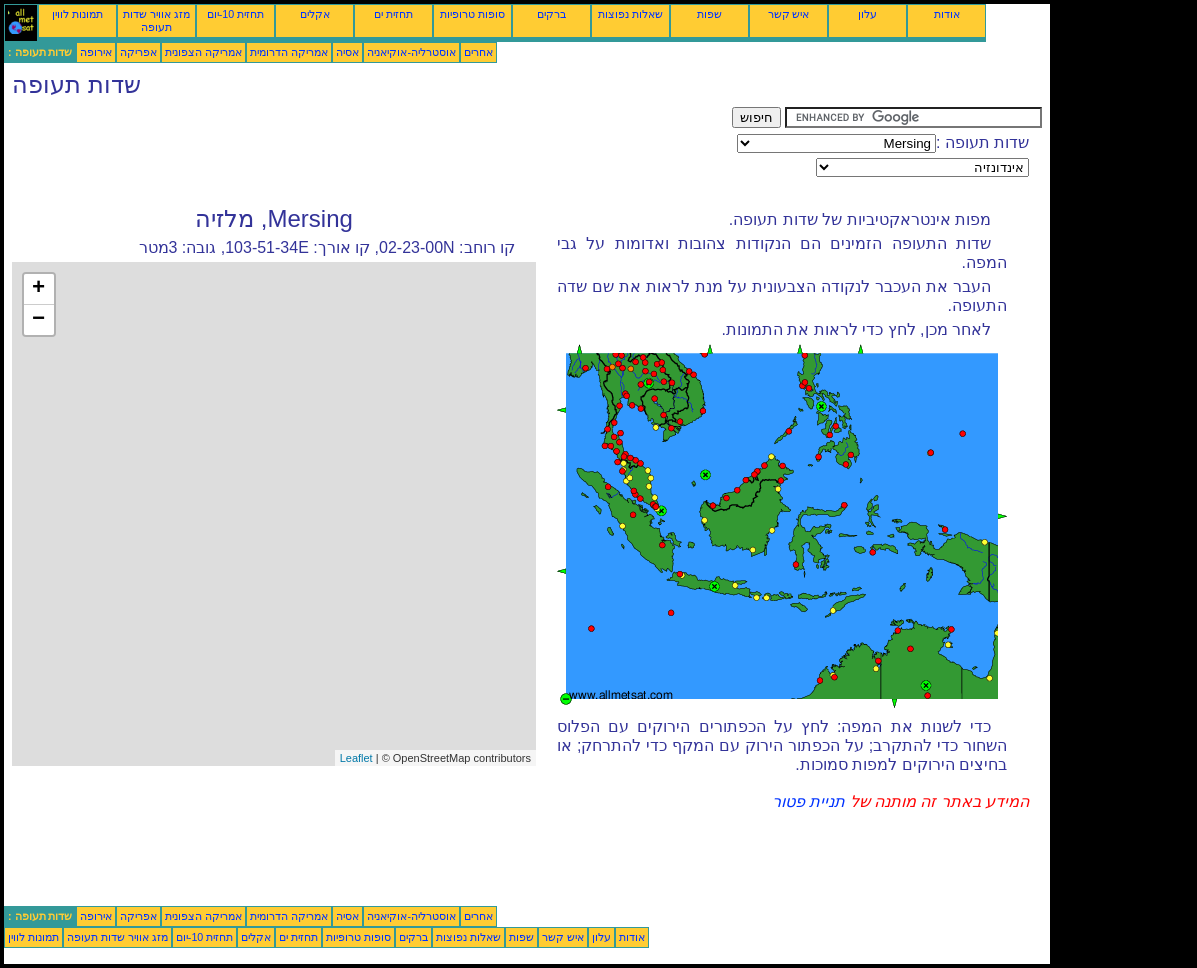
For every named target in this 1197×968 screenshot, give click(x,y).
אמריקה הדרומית (289, 52)
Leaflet (356, 758)
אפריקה (138, 52)
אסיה (347, 52)
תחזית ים (393, 14)
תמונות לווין (77, 14)
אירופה (96, 52)
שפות (709, 14)
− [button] (38, 320)
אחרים (478, 52)
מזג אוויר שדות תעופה (156, 20)
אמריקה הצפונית (203, 52)
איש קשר (789, 14)
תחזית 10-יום (235, 14)
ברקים (551, 14)
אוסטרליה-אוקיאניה (411, 52)
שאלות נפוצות (630, 14)
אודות (947, 14)
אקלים (315, 14)
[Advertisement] (368, 152)
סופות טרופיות (472, 14)
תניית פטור (808, 801)
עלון (867, 14)
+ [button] (38, 289)
